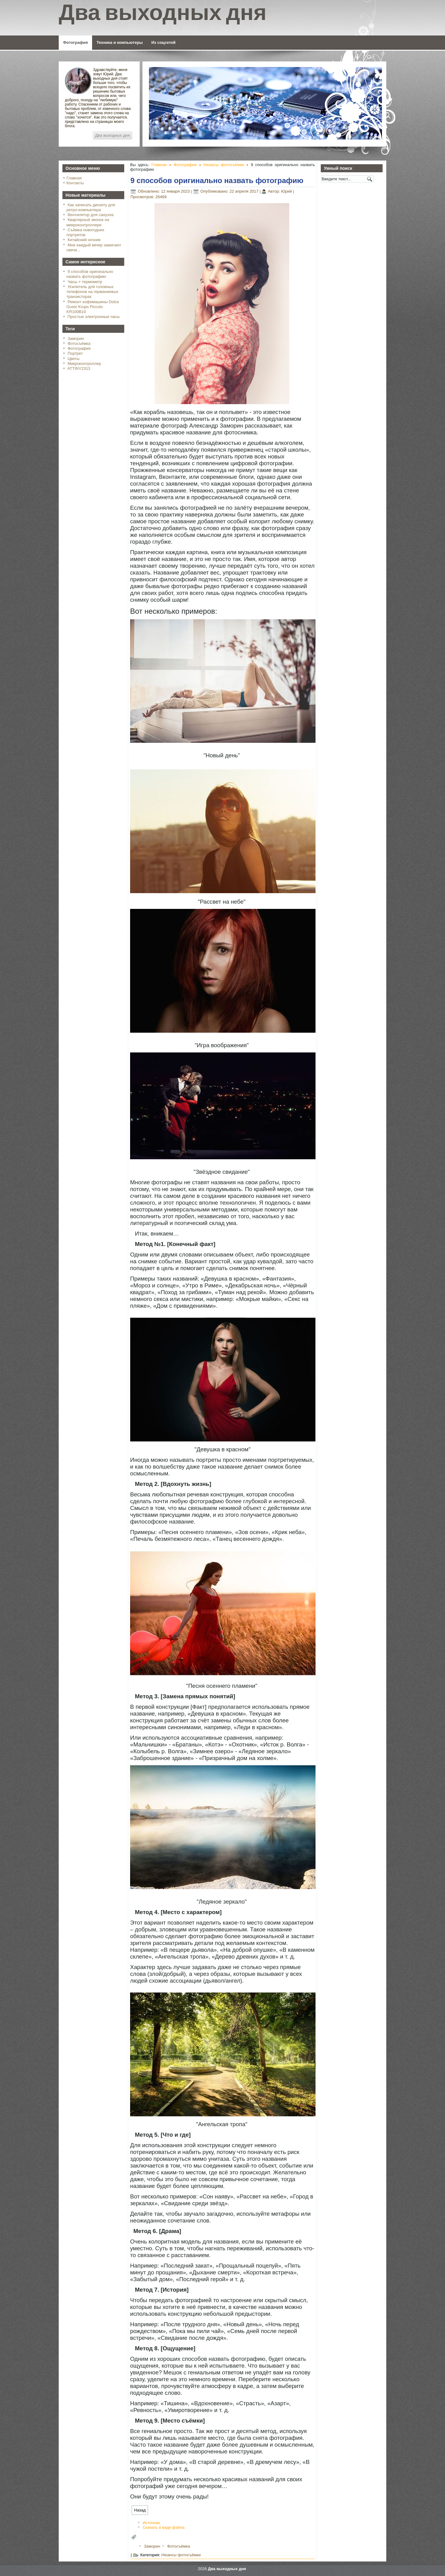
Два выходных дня (112, 135)
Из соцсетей (163, 42)
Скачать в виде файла (163, 2527)
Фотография (75, 42)
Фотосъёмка (79, 343)
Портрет (75, 353)
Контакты (75, 183)
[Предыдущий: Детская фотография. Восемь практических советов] (140, 2510)
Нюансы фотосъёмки (224, 164)
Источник (151, 2522)
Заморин (76, 338)
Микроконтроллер (84, 363)
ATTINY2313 (78, 368)
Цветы (73, 358)
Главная (74, 178)
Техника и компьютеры (119, 42)
